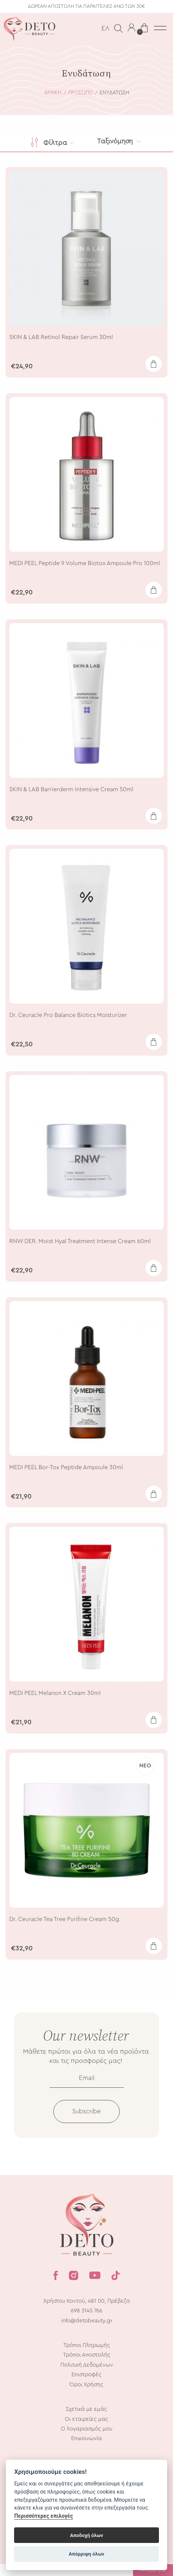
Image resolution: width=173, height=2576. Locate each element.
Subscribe (86, 2123)
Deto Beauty (29, 29)
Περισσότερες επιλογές (43, 2516)
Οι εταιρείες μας (86, 2431)
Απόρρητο (153, 2570)
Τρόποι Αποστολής (86, 2367)
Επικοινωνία (86, 2450)
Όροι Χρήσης (86, 2396)
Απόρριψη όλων (86, 2554)
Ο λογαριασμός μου (86, 2441)
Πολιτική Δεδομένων (86, 2377)
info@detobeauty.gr (86, 2332)
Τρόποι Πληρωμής (86, 2357)
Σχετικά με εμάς (86, 2421)
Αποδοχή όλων (86, 2535)
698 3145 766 (86, 2323)
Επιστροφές (86, 2387)
